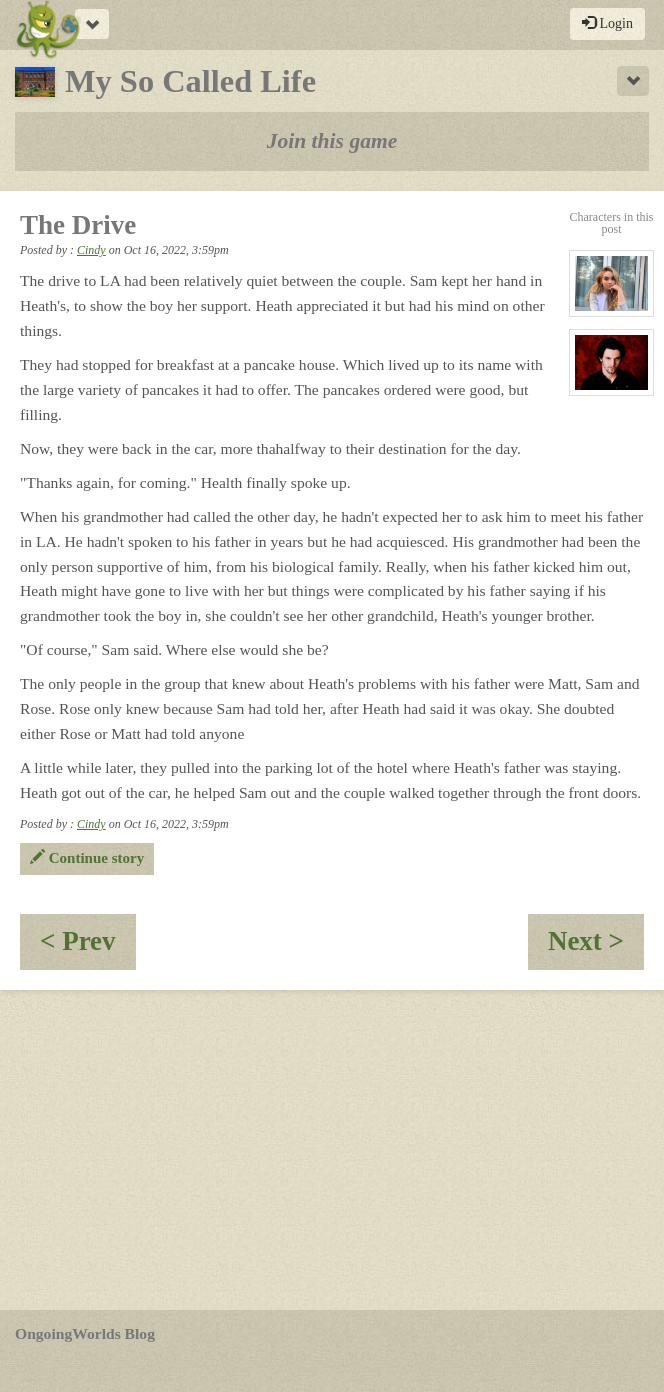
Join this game (332, 141)
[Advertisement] (332, 1150)
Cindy (91, 250)
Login (607, 23)
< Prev (88, 947)
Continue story (87, 858)
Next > (596, 947)
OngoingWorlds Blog (85, 1333)
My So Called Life (165, 81)
